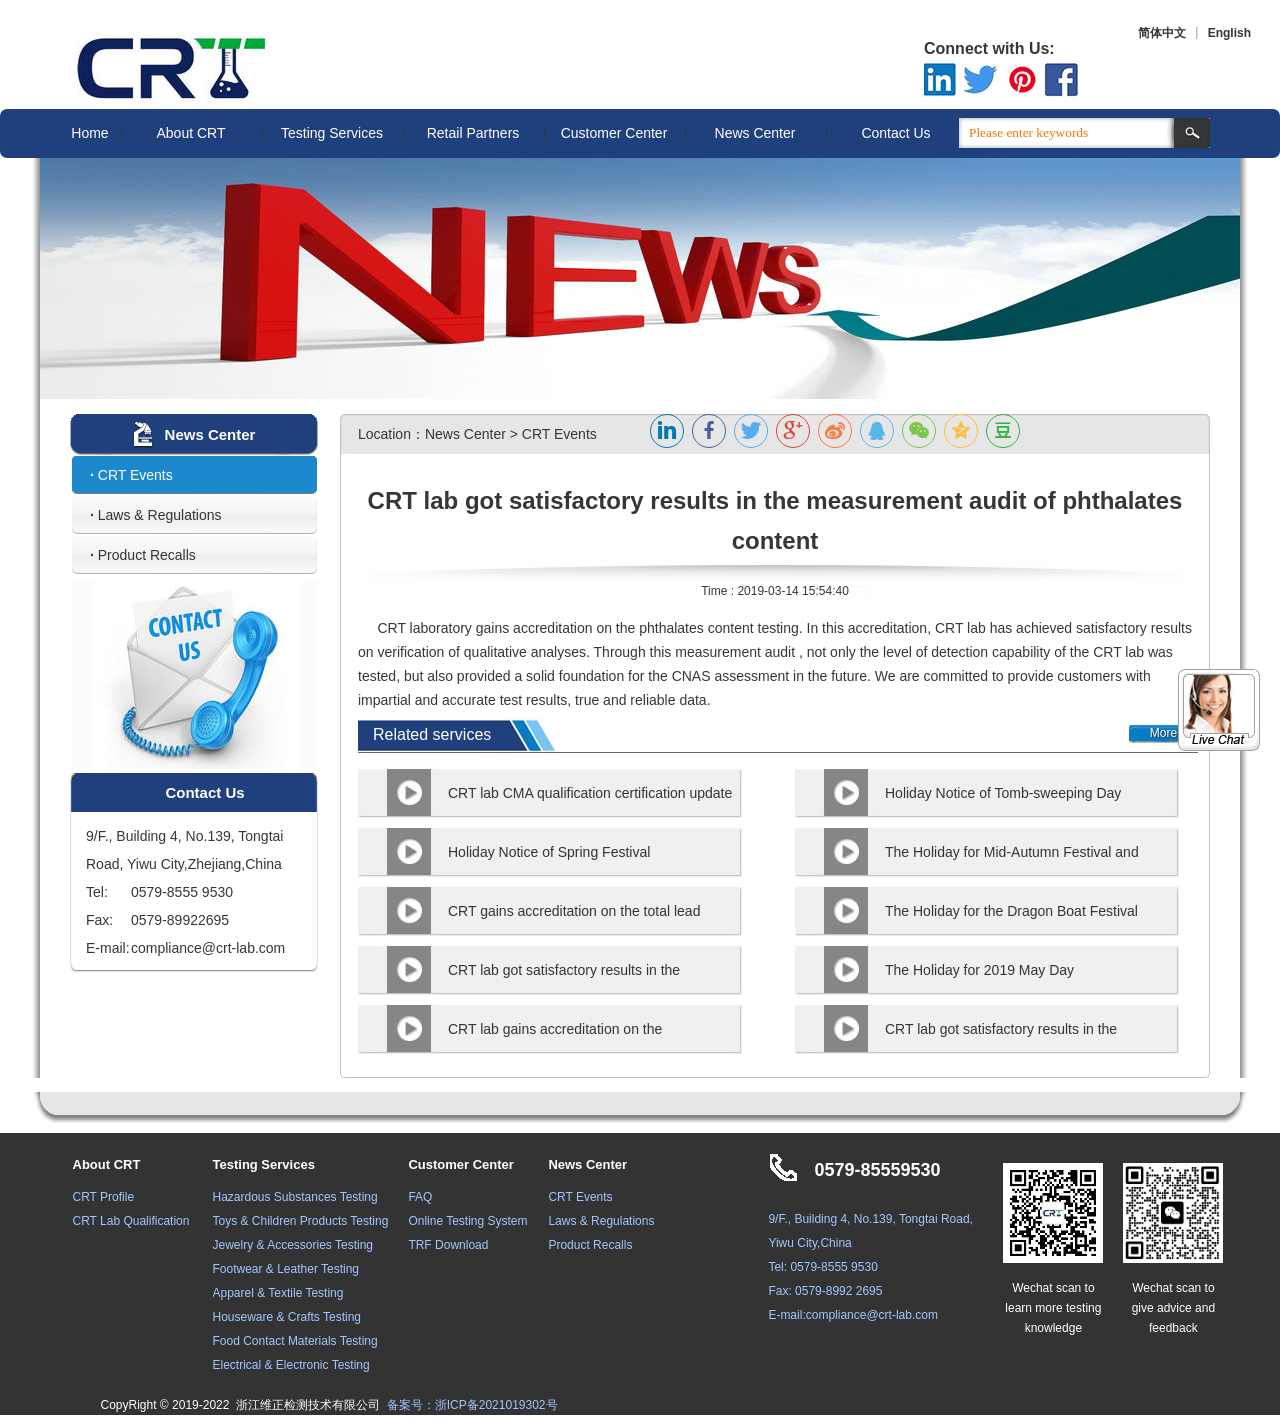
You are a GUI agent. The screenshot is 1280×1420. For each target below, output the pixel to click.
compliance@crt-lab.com (872, 1315)
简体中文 (1162, 33)
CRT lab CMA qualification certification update (590, 793)
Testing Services (332, 133)
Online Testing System (467, 1221)
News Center (755, 133)
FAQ (420, 1197)
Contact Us (895, 133)
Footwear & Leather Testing (286, 1269)
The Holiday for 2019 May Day (979, 970)
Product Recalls (143, 555)
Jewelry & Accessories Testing (293, 1245)
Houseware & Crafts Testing (287, 1317)
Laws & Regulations (156, 515)
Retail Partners (473, 133)
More (1163, 733)
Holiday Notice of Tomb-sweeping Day (1003, 793)
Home (89, 133)
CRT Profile (104, 1197)
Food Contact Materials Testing (295, 1341)
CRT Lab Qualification (131, 1221)
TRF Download (448, 1245)
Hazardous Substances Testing (295, 1197)
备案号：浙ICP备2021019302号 (472, 1405)
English (1229, 33)
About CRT (191, 133)
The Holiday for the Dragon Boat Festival (1011, 911)
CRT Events (131, 475)
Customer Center (614, 133)
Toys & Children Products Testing (301, 1221)
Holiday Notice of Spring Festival (549, 852)
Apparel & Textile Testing (278, 1293)
